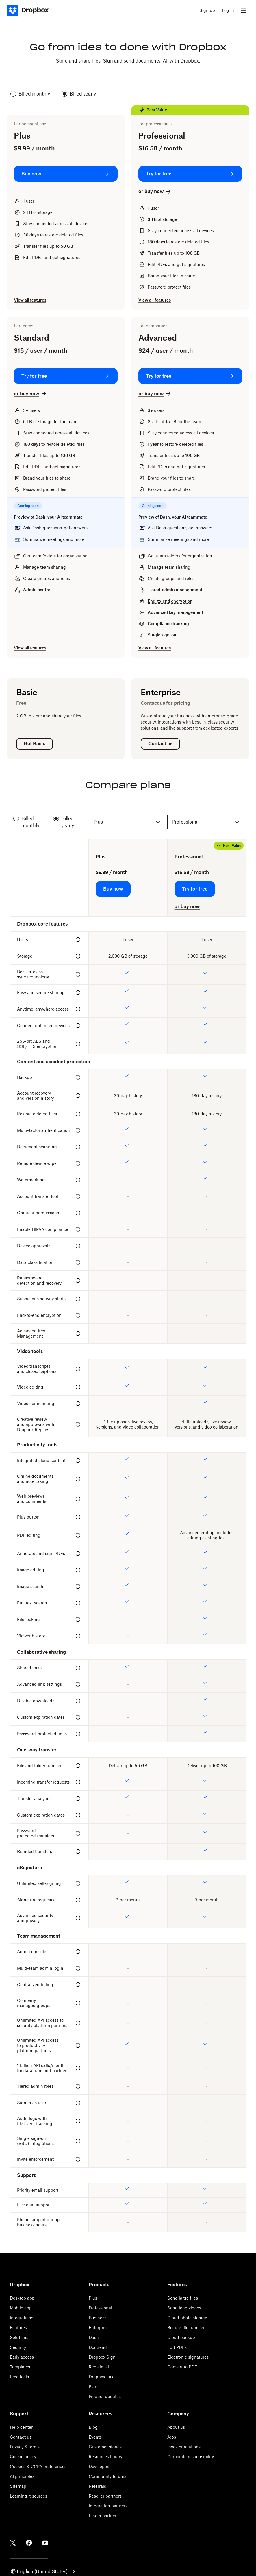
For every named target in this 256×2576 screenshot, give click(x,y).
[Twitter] (12, 2542)
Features (18, 2327)
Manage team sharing (44, 567)
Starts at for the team (174, 421)
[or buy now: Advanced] (155, 393)
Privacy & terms (25, 2446)
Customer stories (105, 2446)
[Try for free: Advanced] (190, 376)
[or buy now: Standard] (30, 393)
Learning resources (28, 2496)
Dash (94, 2337)
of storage (38, 212)
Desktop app (22, 2298)
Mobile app (21, 2307)
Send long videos (184, 2307)
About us (176, 2427)
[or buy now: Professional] (155, 191)
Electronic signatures (188, 2357)
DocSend (98, 2347)
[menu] (243, 10)
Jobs (171, 2436)
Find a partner (102, 2515)
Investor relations (184, 2446)
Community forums (107, 2476)
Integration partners (108, 2505)
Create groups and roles (46, 578)
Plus (93, 2298)
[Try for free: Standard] (66, 376)
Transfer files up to (48, 246)
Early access (22, 2357)
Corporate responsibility (190, 2456)
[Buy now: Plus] (66, 174)
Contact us (20, 2436)
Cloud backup (181, 2337)
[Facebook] (29, 2542)
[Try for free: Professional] (190, 174)
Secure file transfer (186, 2327)
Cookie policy (23, 2456)
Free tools (19, 2376)
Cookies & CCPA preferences (38, 2466)
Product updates (105, 2396)
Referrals (97, 2486)
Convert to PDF (182, 2366)
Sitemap (18, 2486)
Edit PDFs (177, 2347)
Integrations (21, 2317)
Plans (94, 2386)
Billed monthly (30, 93)
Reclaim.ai (99, 2366)
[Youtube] (45, 2542)
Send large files (182, 2298)
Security (18, 2347)
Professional (100, 2307)
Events (95, 2436)
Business (97, 2317)
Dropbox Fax (101, 2376)
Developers (99, 2466)
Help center (21, 2427)
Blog (93, 2427)
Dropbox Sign (102, 2357)
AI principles (22, 2476)
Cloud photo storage (187, 2317)
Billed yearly (79, 93)
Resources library (105, 2456)
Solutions (19, 2337)
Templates (20, 2366)
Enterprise (99, 2327)
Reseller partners (105, 2496)
